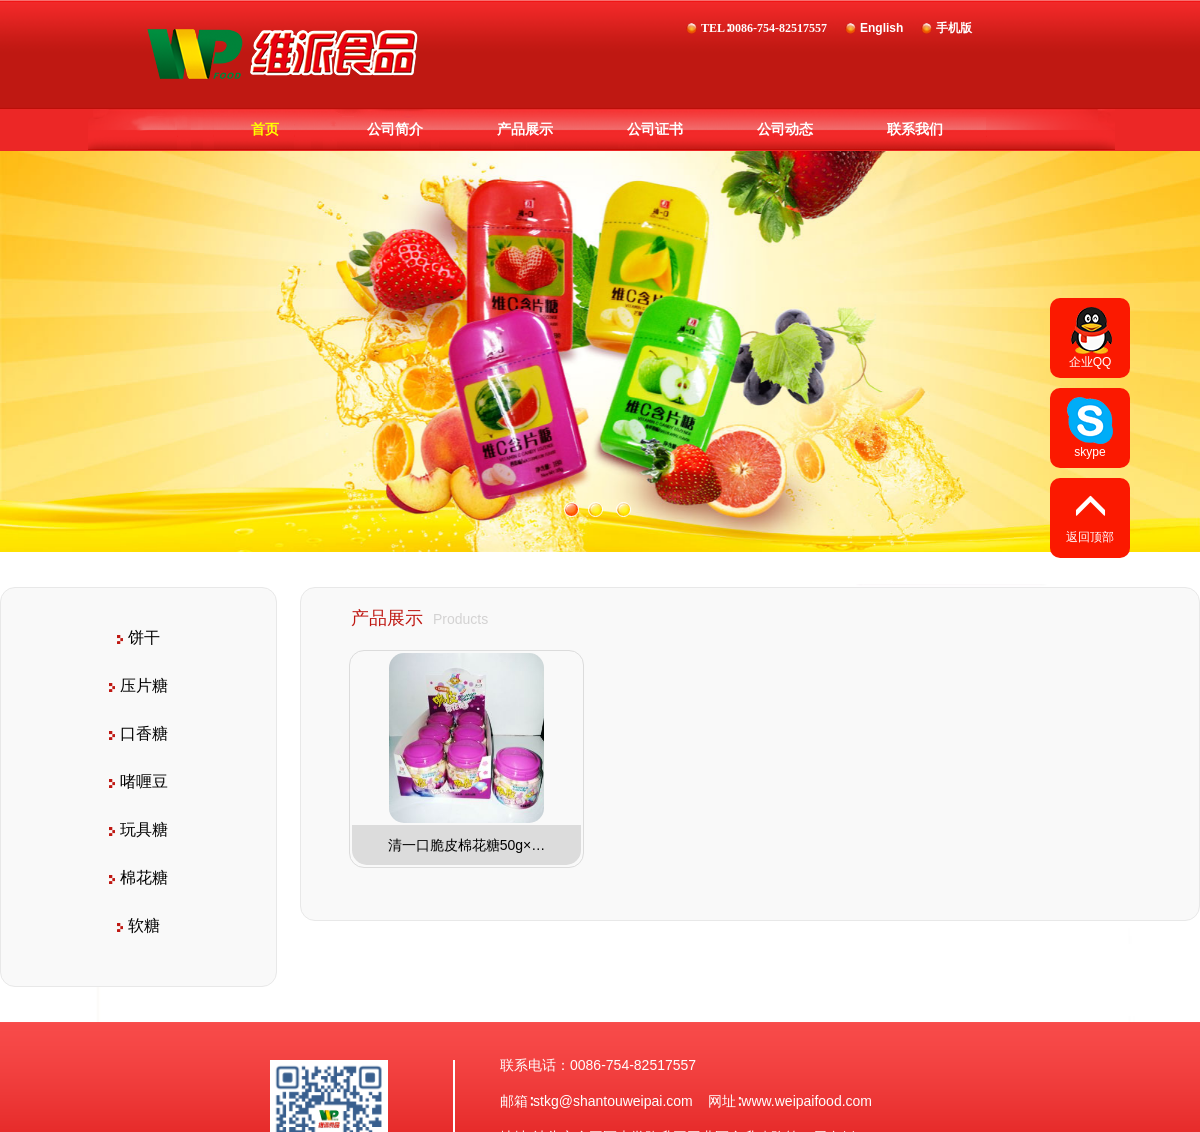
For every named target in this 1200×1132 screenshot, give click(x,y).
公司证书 (655, 129)
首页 (265, 129)
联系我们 (915, 129)
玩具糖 (138, 829)
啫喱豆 (138, 781)
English (881, 28)
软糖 (138, 925)
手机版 (954, 28)
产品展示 (525, 129)
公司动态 (785, 129)
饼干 (138, 637)
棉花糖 (138, 877)
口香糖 (138, 733)
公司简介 (395, 129)
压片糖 (138, 685)
